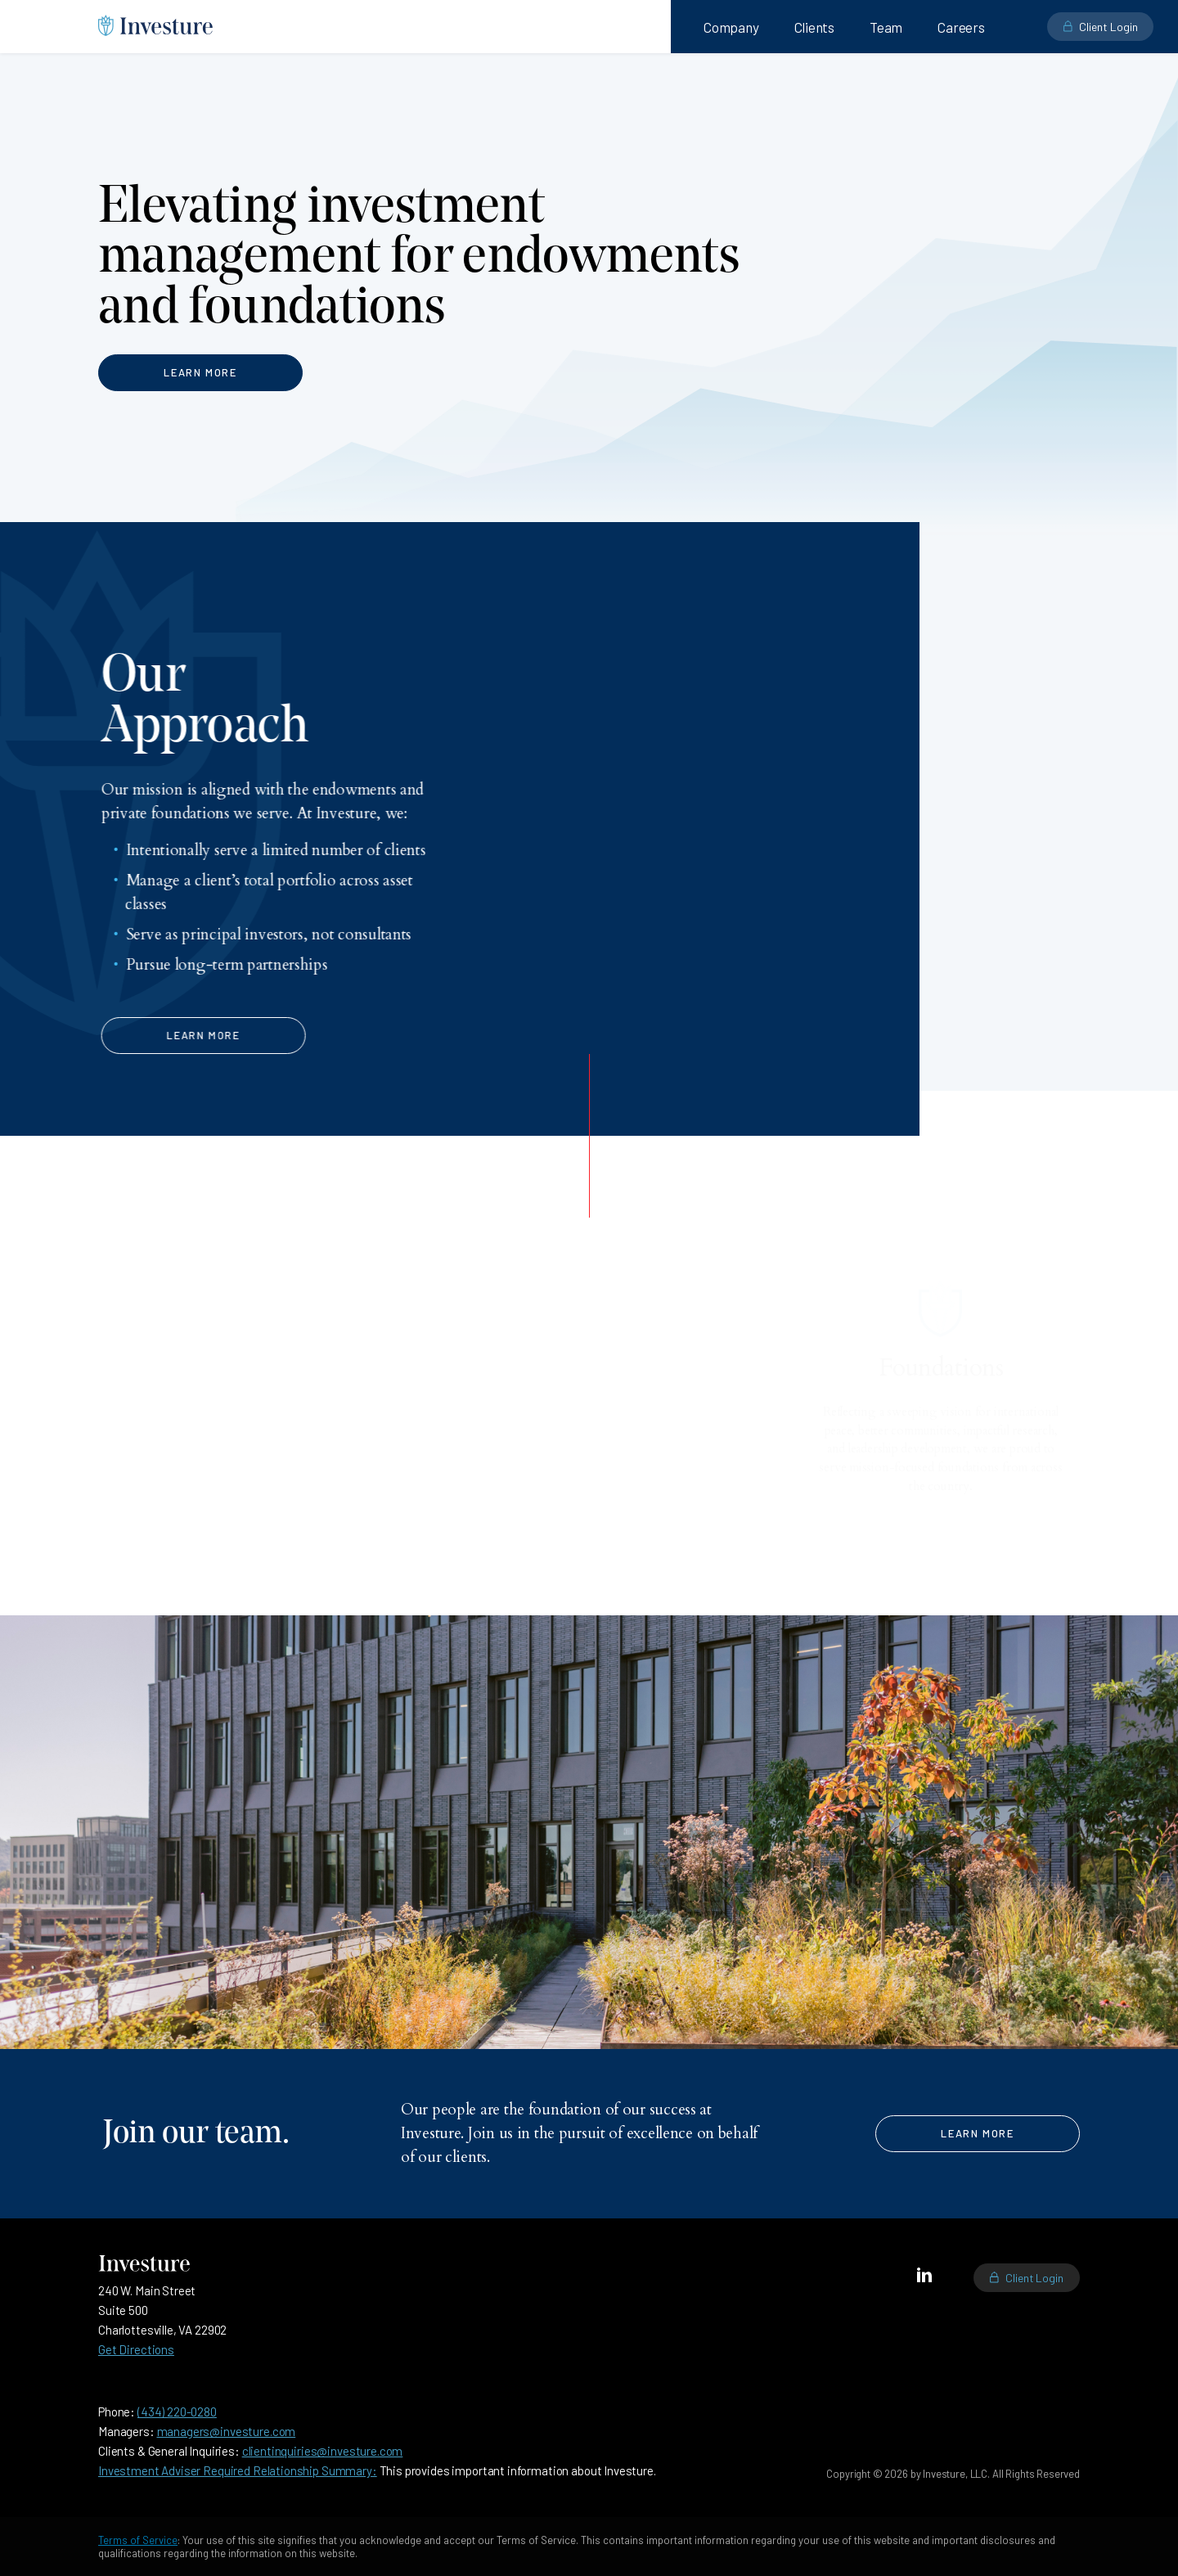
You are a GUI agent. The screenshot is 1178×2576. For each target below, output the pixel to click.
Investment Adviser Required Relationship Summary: (237, 2470)
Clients (814, 27)
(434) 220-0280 (177, 2411)
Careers (961, 27)
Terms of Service (138, 2540)
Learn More (200, 372)
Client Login (1034, 2278)
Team (886, 27)
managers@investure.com (226, 2431)
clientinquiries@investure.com (322, 2450)
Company (731, 27)
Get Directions (136, 2349)
